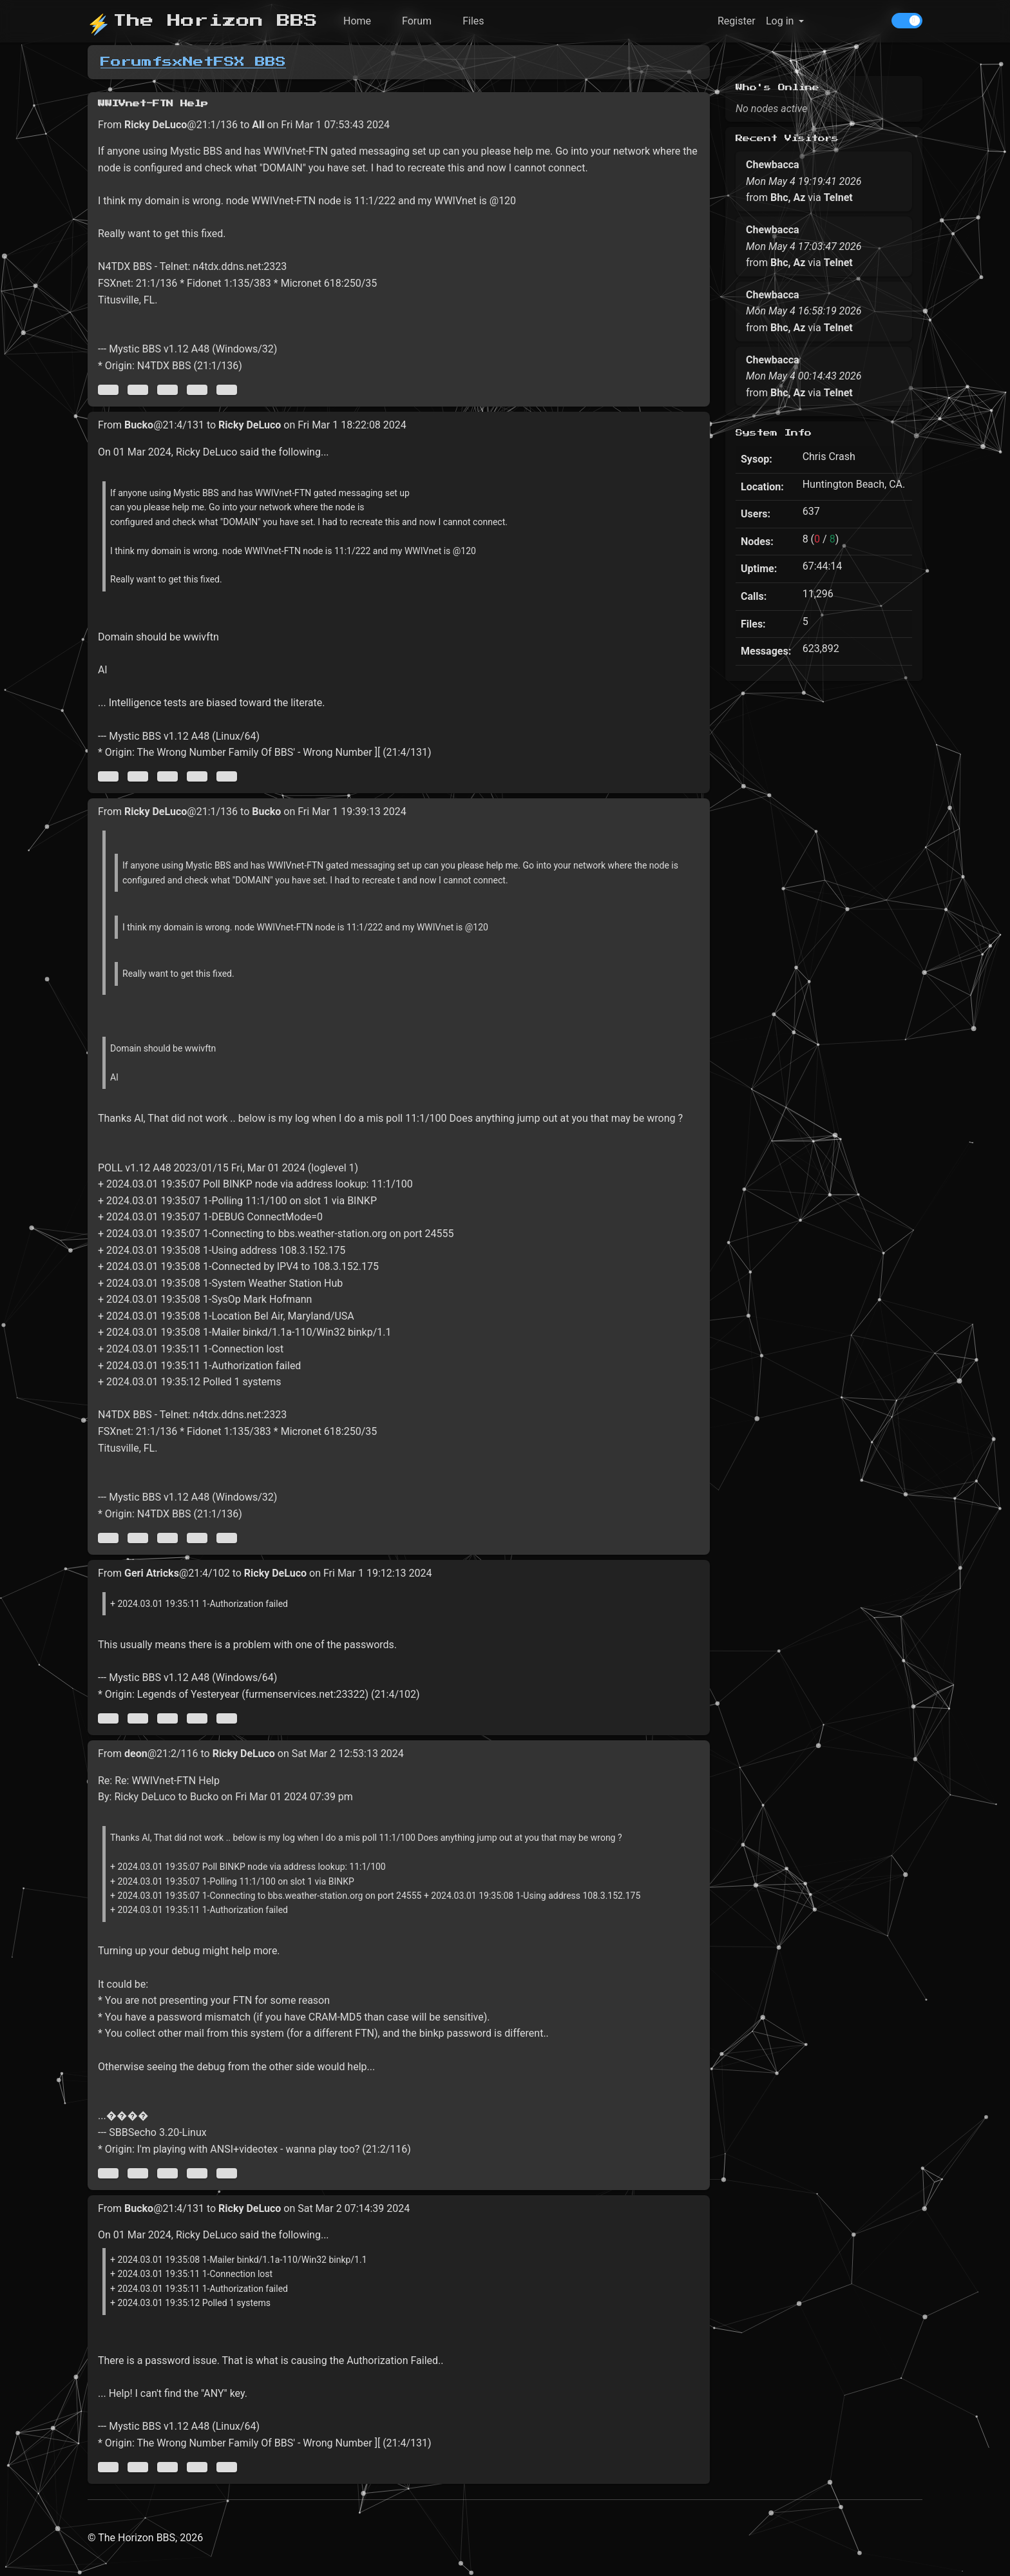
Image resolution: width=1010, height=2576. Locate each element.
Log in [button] (780, 21)
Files (473, 21)
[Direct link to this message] (167, 390)
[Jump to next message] (197, 390)
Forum (417, 21)
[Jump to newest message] (226, 390)
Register (737, 21)
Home (357, 21)
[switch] (906, 20)
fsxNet (183, 62)
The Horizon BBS (203, 21)
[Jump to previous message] (138, 390)
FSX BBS (250, 62)
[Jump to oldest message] (108, 390)
